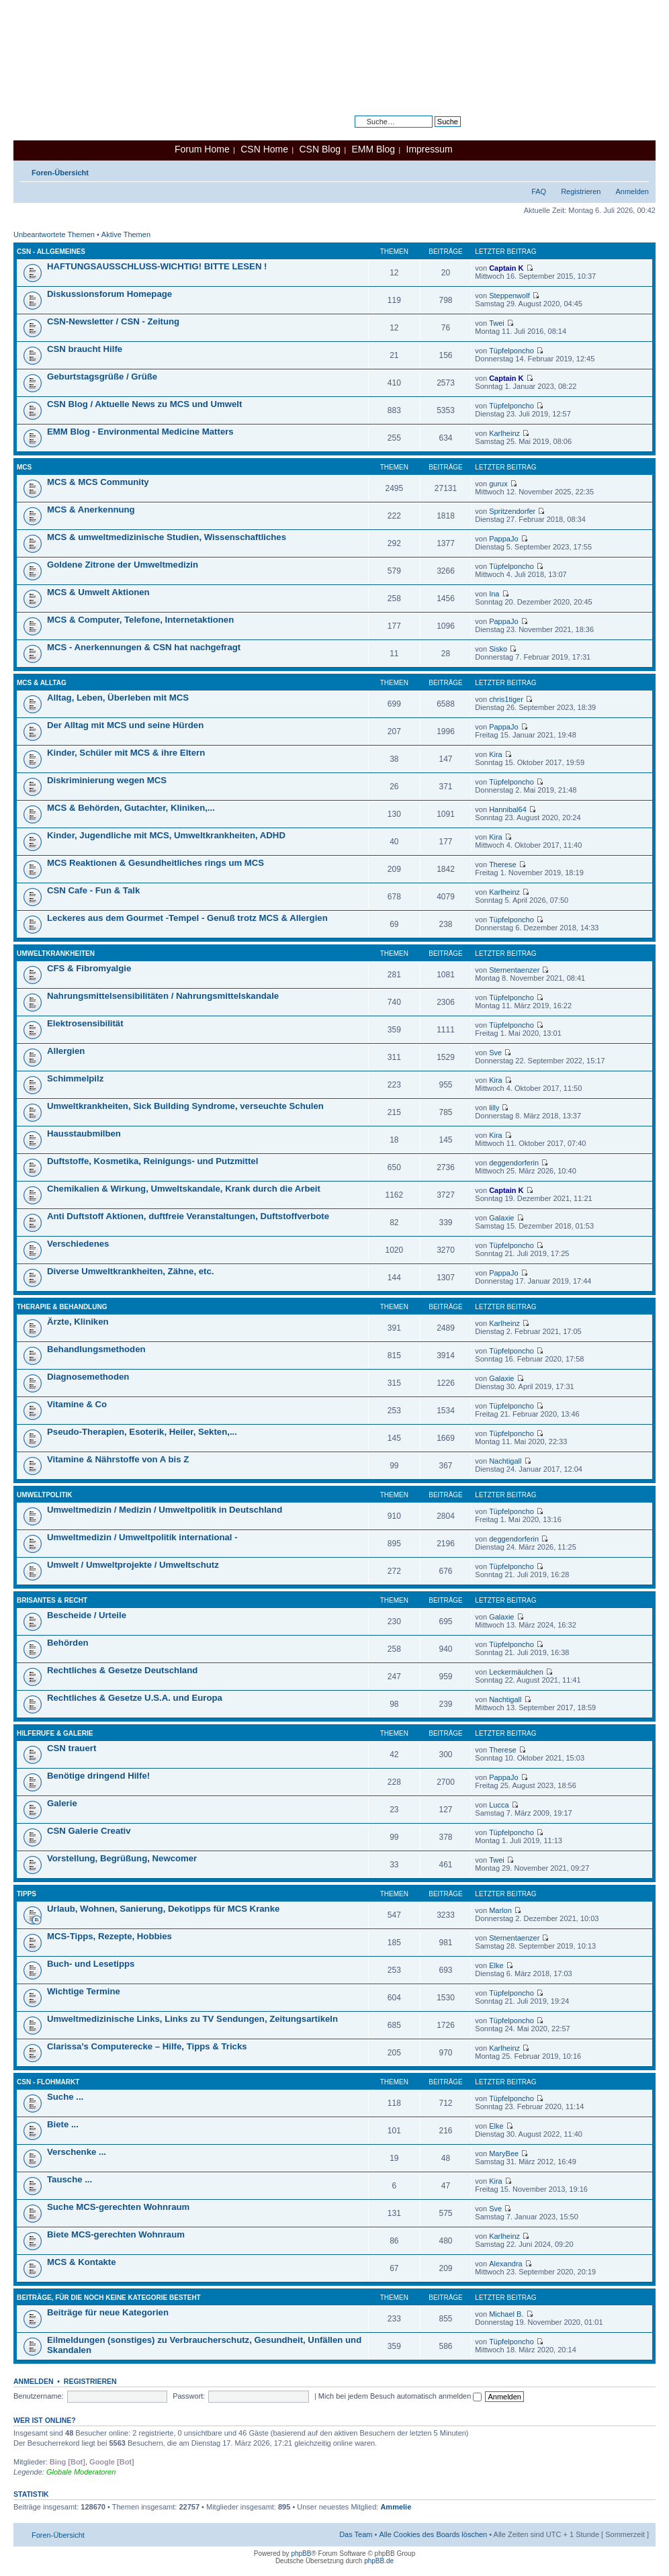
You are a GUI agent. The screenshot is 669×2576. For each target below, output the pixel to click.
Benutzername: (38, 2396)
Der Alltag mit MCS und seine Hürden (125, 725)
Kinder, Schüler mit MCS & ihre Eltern (126, 753)
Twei (496, 323)
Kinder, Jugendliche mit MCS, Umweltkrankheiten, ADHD (166, 835)
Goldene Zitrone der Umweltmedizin (122, 565)
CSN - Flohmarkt (48, 2082)
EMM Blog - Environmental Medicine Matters (140, 432)
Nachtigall (505, 1461)
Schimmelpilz (75, 1078)
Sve (495, 1053)
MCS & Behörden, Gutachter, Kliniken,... (131, 808)
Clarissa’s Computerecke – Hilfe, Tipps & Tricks (147, 2046)
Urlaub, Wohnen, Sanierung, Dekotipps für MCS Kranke (163, 1909)
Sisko (498, 649)
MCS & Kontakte (81, 2262)
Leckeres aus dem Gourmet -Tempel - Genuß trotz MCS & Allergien (187, 918)
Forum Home (202, 149)
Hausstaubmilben (84, 1133)
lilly (494, 1108)
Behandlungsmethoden (96, 1349)
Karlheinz (504, 433)
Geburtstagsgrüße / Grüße (102, 376)
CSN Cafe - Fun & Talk (93, 890)
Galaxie (501, 1218)
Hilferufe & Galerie (55, 1733)
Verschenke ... (76, 2152)
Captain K (506, 268)
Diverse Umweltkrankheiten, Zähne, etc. (130, 1271)
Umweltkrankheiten (56, 953)
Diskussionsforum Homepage (109, 294)
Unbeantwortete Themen (54, 234)
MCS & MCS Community (98, 482)
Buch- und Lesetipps (90, 1964)
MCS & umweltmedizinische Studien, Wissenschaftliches (166, 537)
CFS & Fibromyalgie (89, 968)
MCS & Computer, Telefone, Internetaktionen (140, 620)
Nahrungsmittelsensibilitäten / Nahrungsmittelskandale (163, 996)
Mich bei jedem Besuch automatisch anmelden (400, 2396)
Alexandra (506, 2264)
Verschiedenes (78, 1244)
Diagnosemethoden (88, 1377)
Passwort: (189, 2396)
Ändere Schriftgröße (639, 170)
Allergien (66, 1051)
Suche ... (65, 2097)
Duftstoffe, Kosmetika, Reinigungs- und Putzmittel (152, 1161)
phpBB (301, 2553)
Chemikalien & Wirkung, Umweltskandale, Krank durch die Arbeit (183, 1189)
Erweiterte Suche (432, 132)
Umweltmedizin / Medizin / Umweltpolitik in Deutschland (164, 1510)
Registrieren (580, 191)
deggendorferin (514, 1163)
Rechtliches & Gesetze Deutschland (122, 1670)
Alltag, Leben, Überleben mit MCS (118, 698)
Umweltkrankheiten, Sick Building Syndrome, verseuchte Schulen (185, 1106)
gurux (498, 484)
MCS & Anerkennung (91, 509)
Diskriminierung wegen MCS (107, 780)
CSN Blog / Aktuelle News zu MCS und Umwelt (144, 404)
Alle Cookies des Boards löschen (433, 2534)
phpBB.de (379, 2561)
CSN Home (264, 149)
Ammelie (395, 2507)
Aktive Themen (125, 234)
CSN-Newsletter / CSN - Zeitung (113, 321)
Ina (494, 594)
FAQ (538, 191)
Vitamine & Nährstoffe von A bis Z (118, 1459)
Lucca (498, 1805)
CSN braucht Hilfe (84, 349)
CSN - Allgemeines (51, 251)
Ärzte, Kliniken (78, 1322)
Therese (502, 864)
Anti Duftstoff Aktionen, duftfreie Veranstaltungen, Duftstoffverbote (188, 1216)
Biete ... (63, 2124)
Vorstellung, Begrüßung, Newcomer (122, 1858)
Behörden (68, 1643)
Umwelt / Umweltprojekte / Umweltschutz (133, 1565)
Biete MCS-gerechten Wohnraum (116, 2234)
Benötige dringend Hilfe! (98, 1776)
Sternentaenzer (514, 970)
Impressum (429, 149)
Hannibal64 (508, 809)
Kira (495, 754)
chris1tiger (506, 699)
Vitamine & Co (77, 1404)
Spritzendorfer (512, 511)
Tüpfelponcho (511, 351)
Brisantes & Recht (52, 1600)
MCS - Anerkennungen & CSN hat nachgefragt (143, 647)
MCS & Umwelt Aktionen (98, 592)
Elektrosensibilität (85, 1023)
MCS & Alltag (41, 682)
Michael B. (506, 2314)
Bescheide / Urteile (86, 1615)
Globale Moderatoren (81, 2472)
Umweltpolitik (45, 1495)
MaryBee (504, 2153)
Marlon (500, 1910)
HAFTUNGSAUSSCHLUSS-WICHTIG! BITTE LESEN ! (157, 266)
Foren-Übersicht (60, 173)
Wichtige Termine (83, 1991)
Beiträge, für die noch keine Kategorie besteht (109, 2297)
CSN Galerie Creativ (89, 1831)
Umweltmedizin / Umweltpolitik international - (142, 1537)
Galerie (62, 1803)
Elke (496, 1965)
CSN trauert (71, 1748)
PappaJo (503, 539)
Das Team (355, 2534)
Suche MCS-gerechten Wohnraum (118, 2207)
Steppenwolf (509, 296)
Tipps (26, 1894)
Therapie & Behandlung (62, 1307)
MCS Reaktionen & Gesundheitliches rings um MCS (155, 863)
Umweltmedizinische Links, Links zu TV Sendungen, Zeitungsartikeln (192, 2019)
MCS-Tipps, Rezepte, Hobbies (109, 1936)
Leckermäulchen (516, 1672)
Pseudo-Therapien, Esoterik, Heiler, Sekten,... (142, 1432)
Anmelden (632, 191)
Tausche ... (69, 2179)
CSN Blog (319, 149)
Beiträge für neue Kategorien (108, 2312)
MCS (24, 467)
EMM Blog (373, 149)
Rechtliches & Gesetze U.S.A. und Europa (134, 1698)
